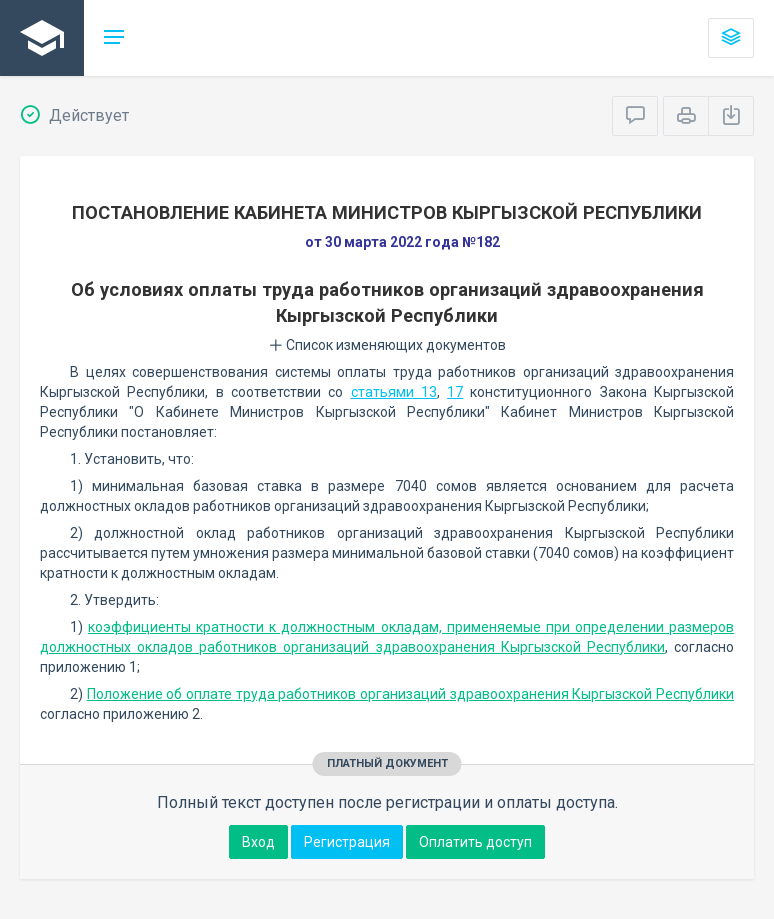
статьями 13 (394, 392)
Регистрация (347, 842)
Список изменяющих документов (387, 345)
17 (455, 392)
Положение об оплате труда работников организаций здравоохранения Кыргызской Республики (410, 694)
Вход (258, 842)
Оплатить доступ (475, 842)
